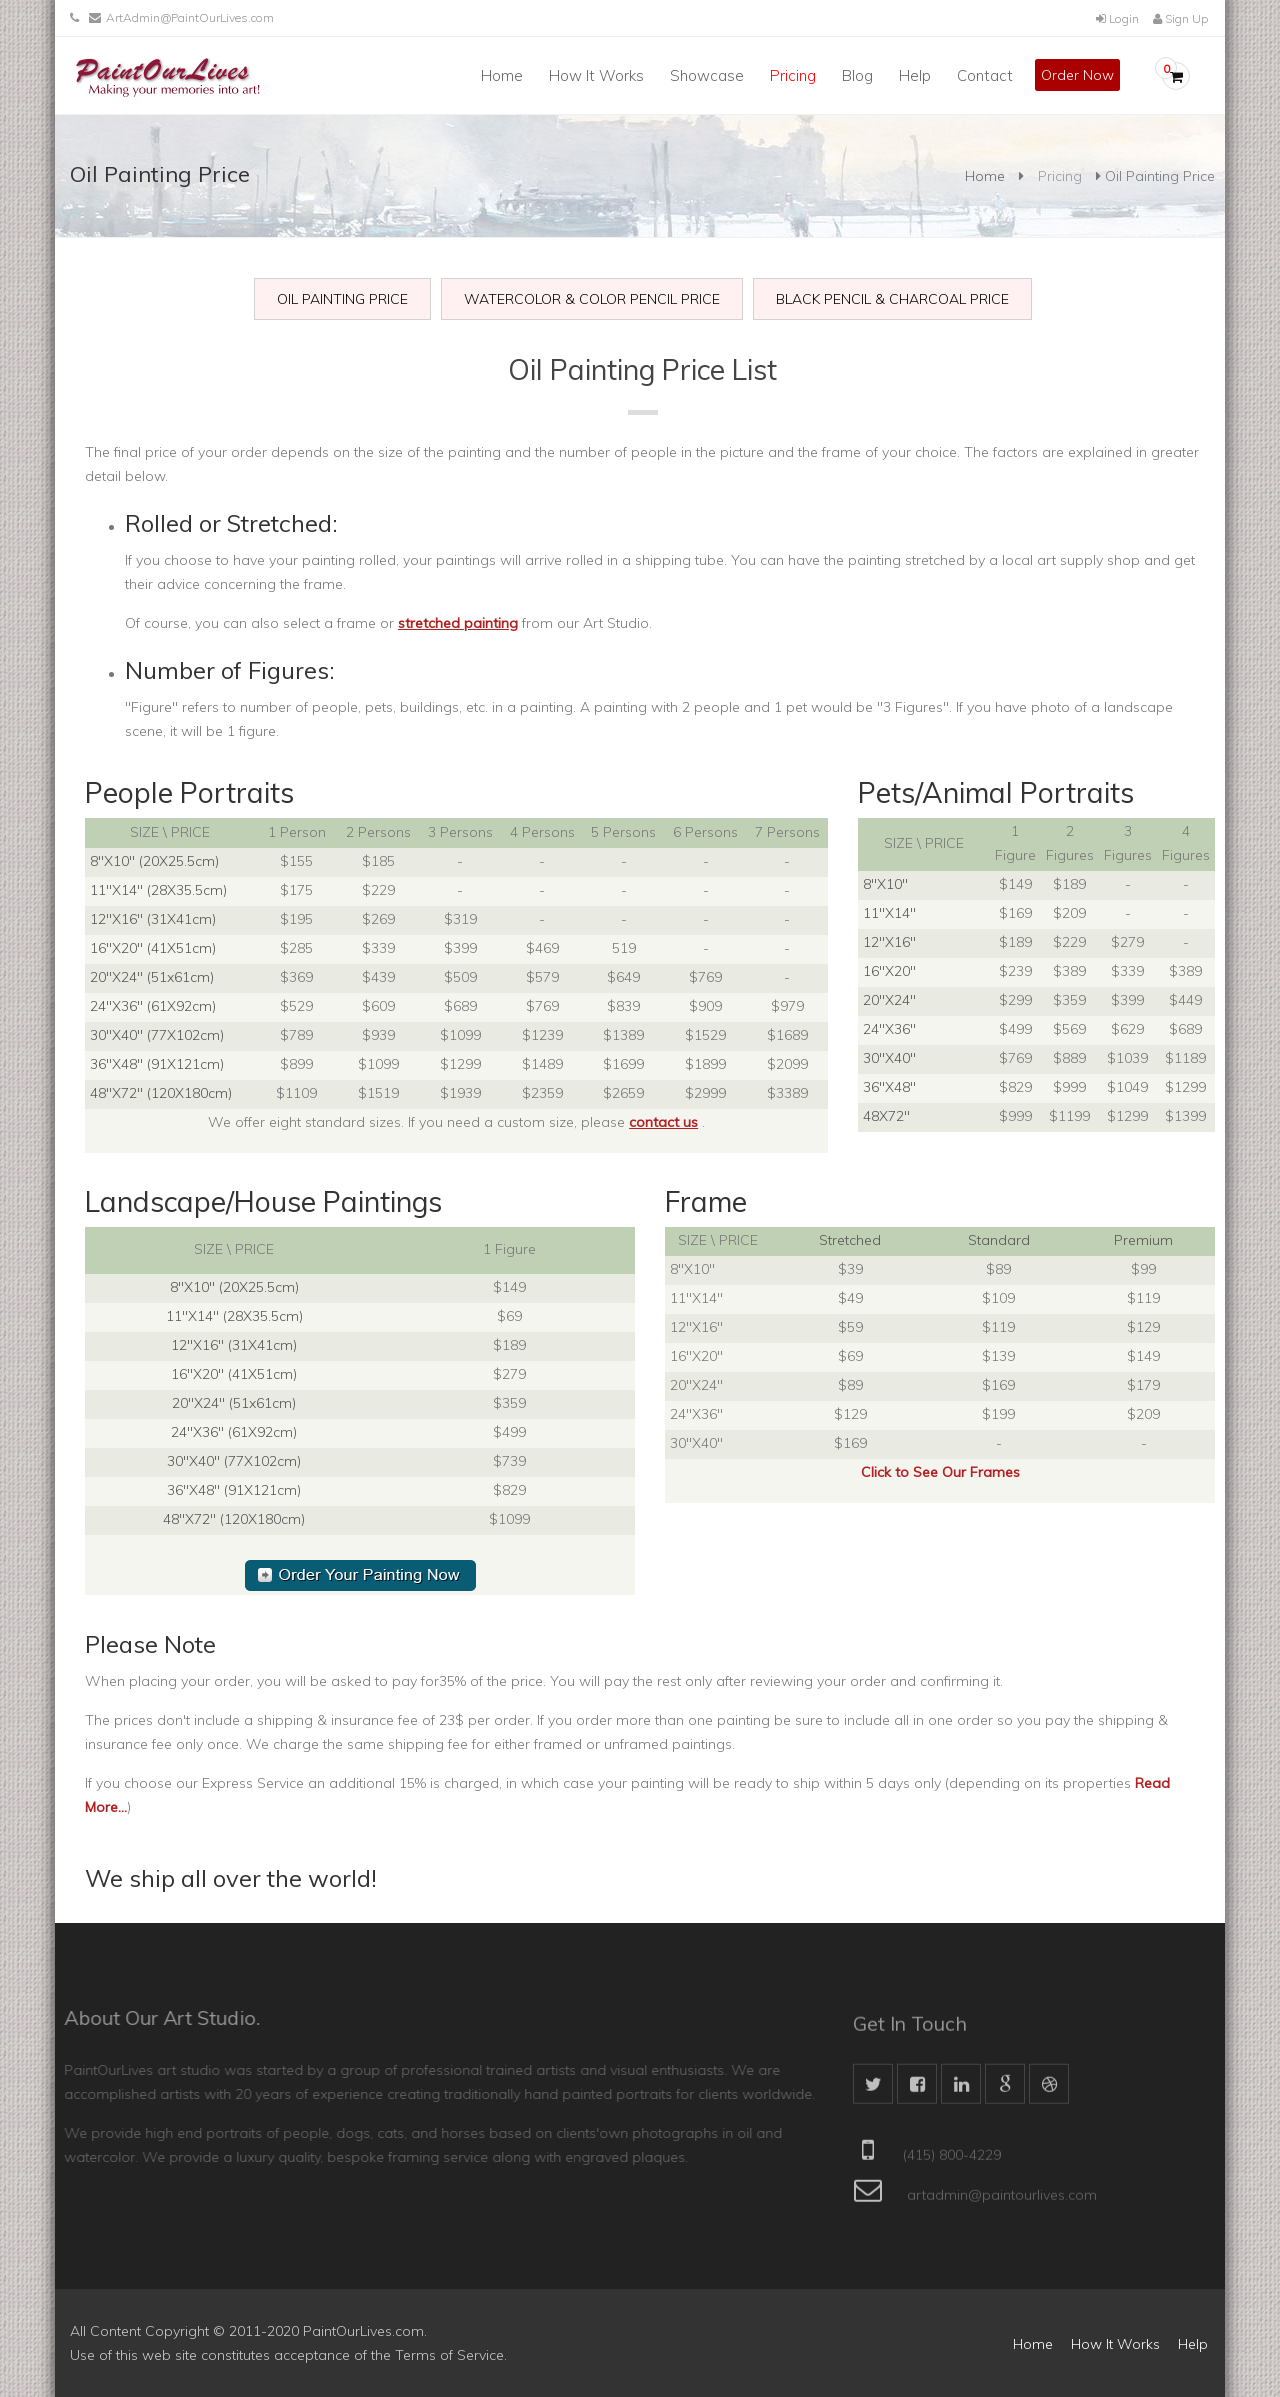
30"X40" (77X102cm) (157, 1035)
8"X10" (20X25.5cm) (154, 861)
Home (502, 75)
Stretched (850, 1240)
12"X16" (889, 942)
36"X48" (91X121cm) (157, 1064)
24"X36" (889, 1029)
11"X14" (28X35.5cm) (158, 890)
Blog (857, 75)
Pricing (793, 75)
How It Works (596, 75)
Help (915, 75)
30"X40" (889, 1058)
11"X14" (889, 913)
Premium (1143, 1240)
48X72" (886, 1116)
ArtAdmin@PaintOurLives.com (190, 17)
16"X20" (889, 971)
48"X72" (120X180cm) (161, 1093)
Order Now (1077, 75)
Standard (999, 1240)
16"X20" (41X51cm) (153, 948)
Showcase (707, 75)
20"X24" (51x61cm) (152, 977)
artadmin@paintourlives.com (1002, 2204)
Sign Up (1180, 18)
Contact (985, 75)
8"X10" (885, 884)
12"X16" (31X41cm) (153, 919)
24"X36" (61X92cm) (153, 1006)
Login (1117, 18)
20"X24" (889, 1000)
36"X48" (889, 1087)
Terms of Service (449, 2355)
